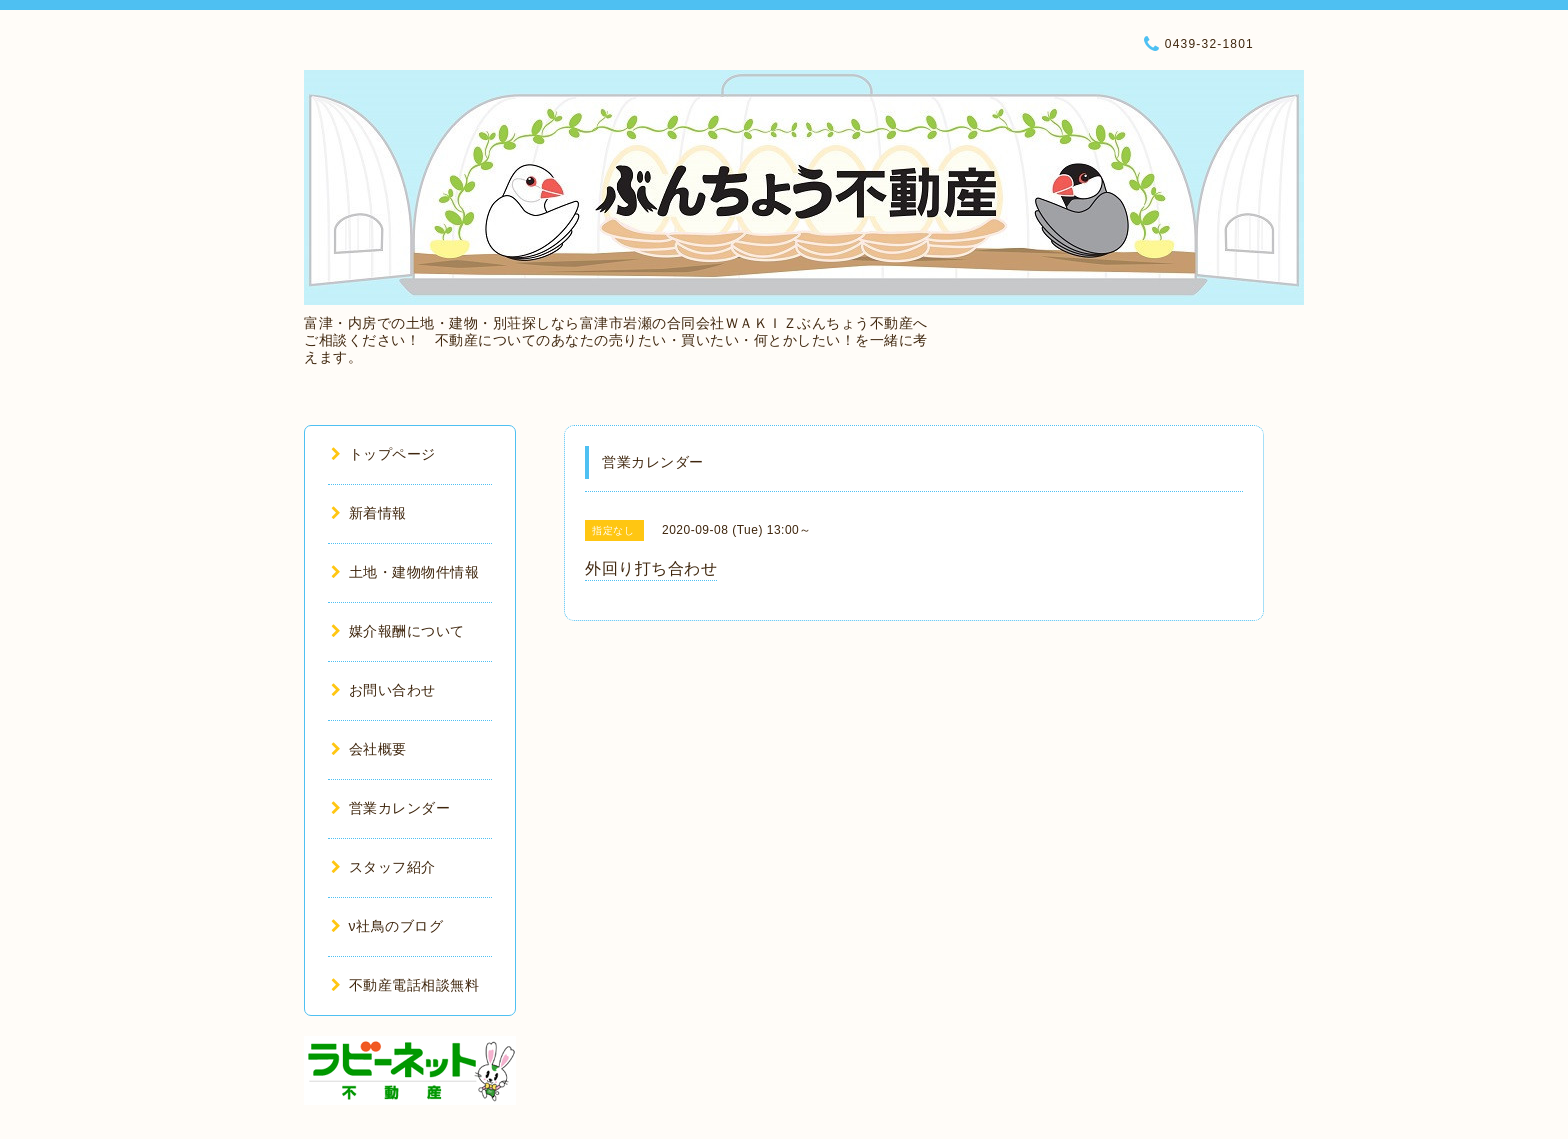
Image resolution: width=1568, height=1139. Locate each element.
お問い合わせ (383, 690)
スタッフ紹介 (383, 867)
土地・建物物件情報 (405, 572)
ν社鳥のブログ (387, 926)
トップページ (383, 454)
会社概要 (369, 749)
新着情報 (369, 513)
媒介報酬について (398, 631)
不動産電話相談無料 (405, 985)
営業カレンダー (390, 808)
